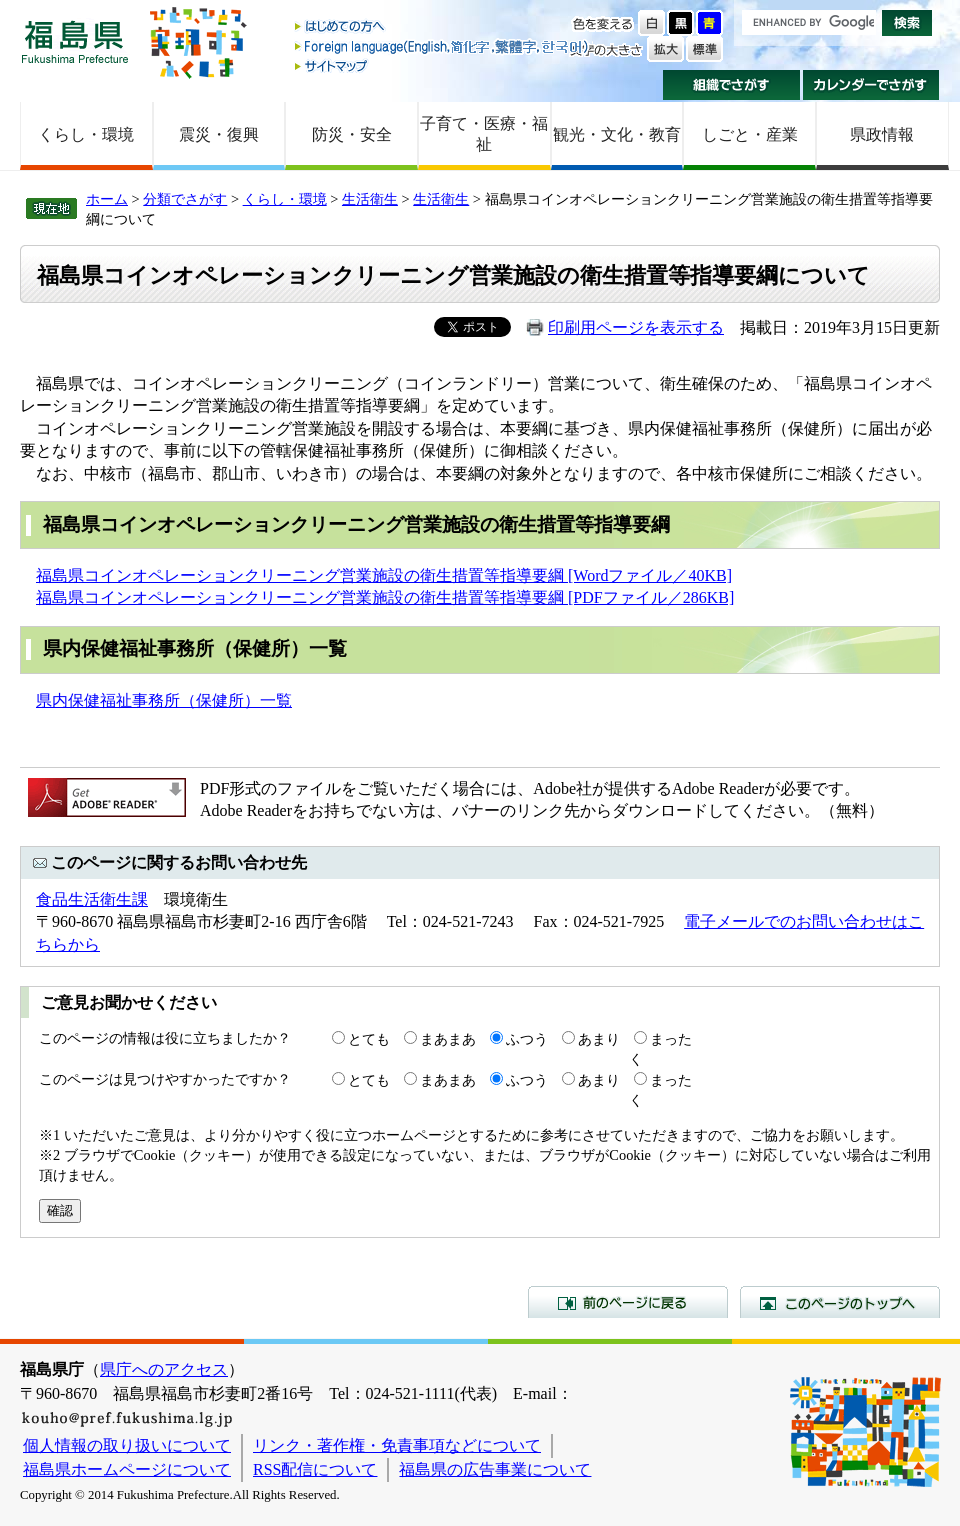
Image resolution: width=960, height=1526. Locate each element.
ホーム (107, 199)
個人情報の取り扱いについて (127, 1445)
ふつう (527, 1039)
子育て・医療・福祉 (484, 134)
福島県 (75, 41)
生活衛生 (370, 199)
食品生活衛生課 (92, 899)
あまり (599, 1039)
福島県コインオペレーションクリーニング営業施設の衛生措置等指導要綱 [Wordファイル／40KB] (384, 575)
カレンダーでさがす (871, 85)
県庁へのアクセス (164, 1369)
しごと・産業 (750, 134)
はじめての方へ (443, 27)
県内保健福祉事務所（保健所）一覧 (164, 700)
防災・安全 (352, 134)
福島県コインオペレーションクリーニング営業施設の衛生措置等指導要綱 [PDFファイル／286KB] (385, 597)
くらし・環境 (86, 134)
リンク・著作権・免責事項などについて (397, 1445)
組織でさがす (731, 85)
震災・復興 (219, 134)
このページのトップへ (840, 1302)
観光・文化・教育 (617, 134)
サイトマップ (443, 65)
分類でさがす (185, 199)
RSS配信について (315, 1469)
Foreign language (443, 46)
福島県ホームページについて (127, 1469)
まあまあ (448, 1039)
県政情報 (882, 134)
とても (369, 1039)
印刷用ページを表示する (636, 327)
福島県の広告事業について (495, 1469)
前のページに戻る (628, 1302)
